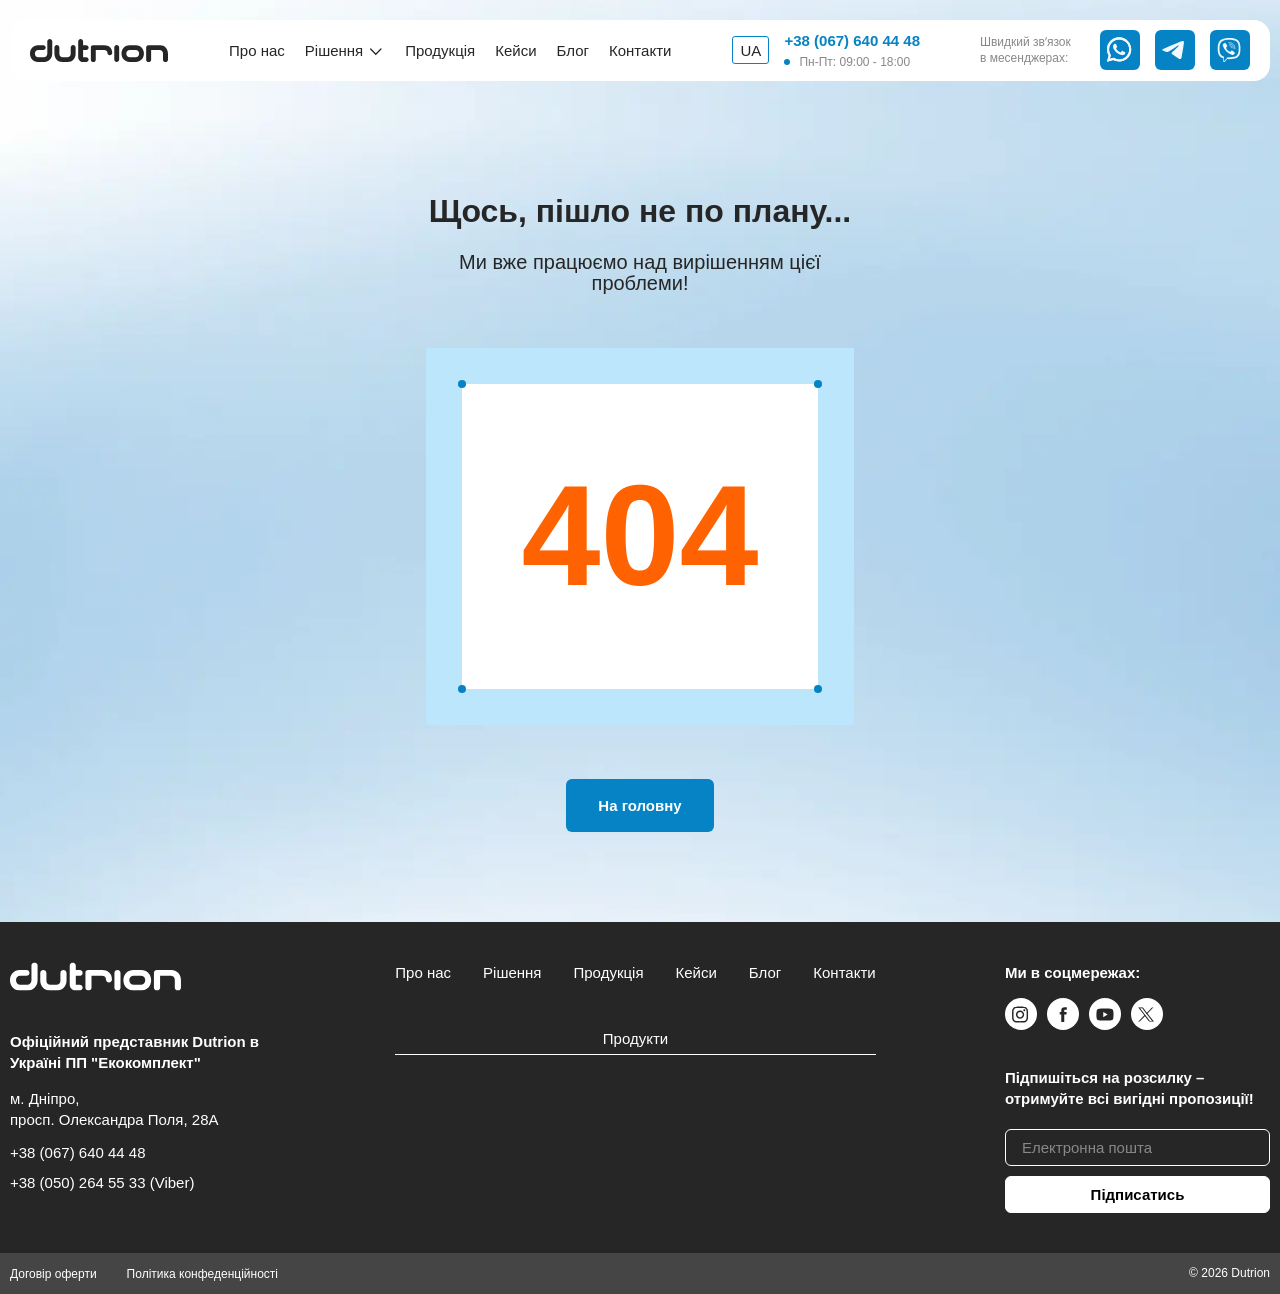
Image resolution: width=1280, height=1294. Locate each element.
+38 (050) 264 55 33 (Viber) (102, 1182)
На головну (639, 805)
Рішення (334, 50)
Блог (573, 50)
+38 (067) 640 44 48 (852, 40)
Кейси (515, 50)
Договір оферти (53, 1274)
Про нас (257, 50)
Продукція (440, 50)
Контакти (640, 50)
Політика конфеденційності (202, 1274)
